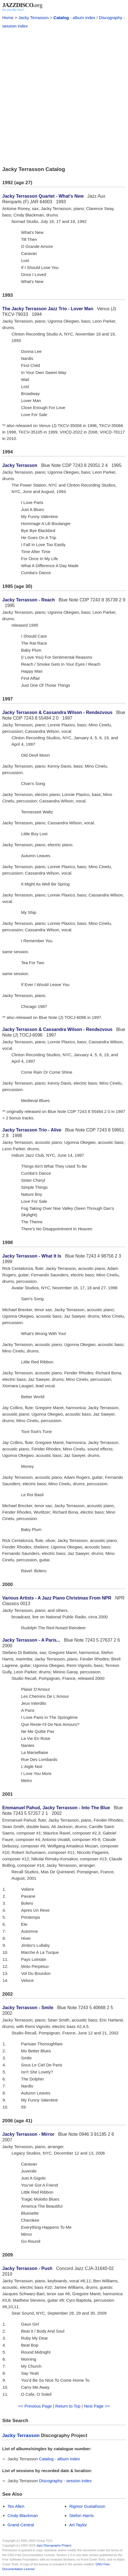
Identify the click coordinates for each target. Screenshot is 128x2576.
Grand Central (21, 2524)
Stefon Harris (81, 2515)
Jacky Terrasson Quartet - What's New (43, 196)
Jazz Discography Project (53, 2545)
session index (15, 26)
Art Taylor (78, 2524)
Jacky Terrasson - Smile (27, 2007)
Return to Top (68, 2406)
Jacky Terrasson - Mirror (28, 2134)
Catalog (61, 17)
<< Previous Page (35, 2406)
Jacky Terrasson (33, 17)
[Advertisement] (64, 97)
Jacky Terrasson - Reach (28, 599)
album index (84, 17)
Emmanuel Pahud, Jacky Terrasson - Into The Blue (56, 1807)
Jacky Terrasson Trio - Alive (31, 1130)
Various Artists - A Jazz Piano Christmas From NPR (56, 1598)
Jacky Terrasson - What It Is (31, 1256)
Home (7, 17)
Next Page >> (97, 2406)
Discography (110, 17)
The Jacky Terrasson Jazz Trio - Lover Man (47, 308)
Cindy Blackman (23, 2515)
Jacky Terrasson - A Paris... (31, 1640)
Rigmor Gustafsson (87, 2506)
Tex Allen (16, 2506)
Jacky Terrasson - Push (27, 2268)
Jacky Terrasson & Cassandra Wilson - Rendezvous (57, 712)
